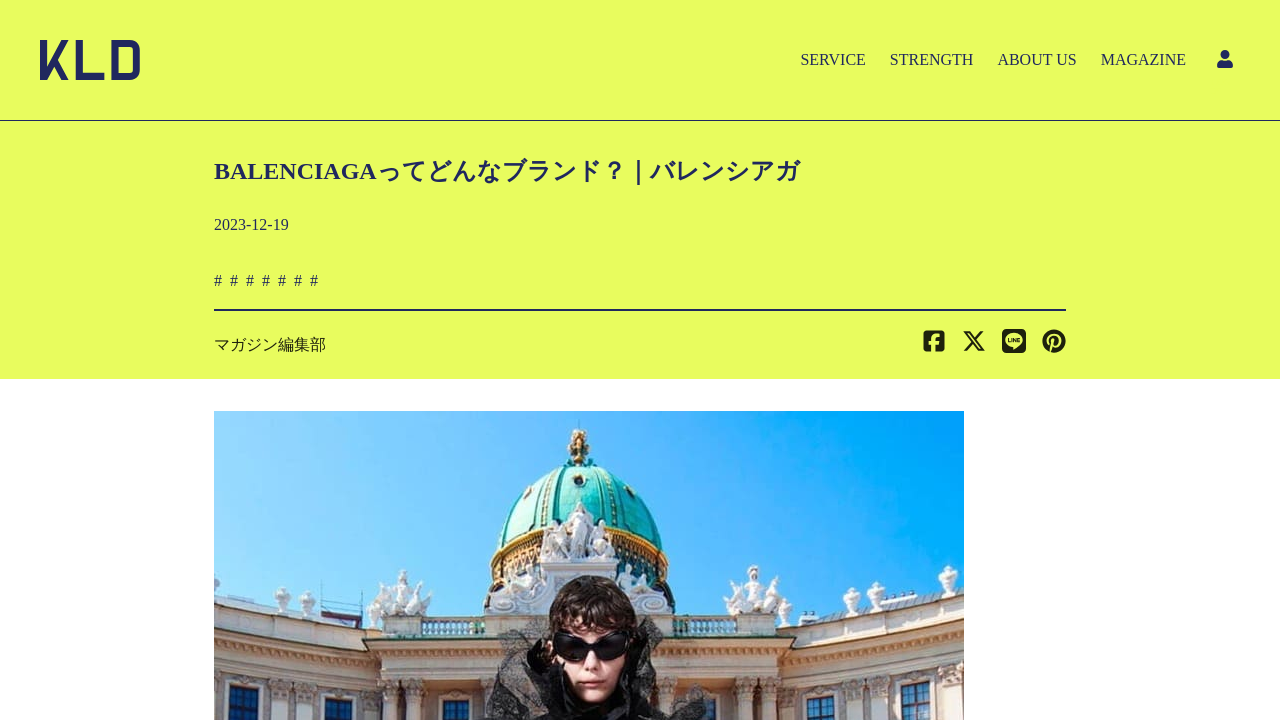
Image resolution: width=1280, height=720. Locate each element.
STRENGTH (932, 59)
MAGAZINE (1143, 59)
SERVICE (832, 59)
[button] (1054, 345)
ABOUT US (1036, 59)
